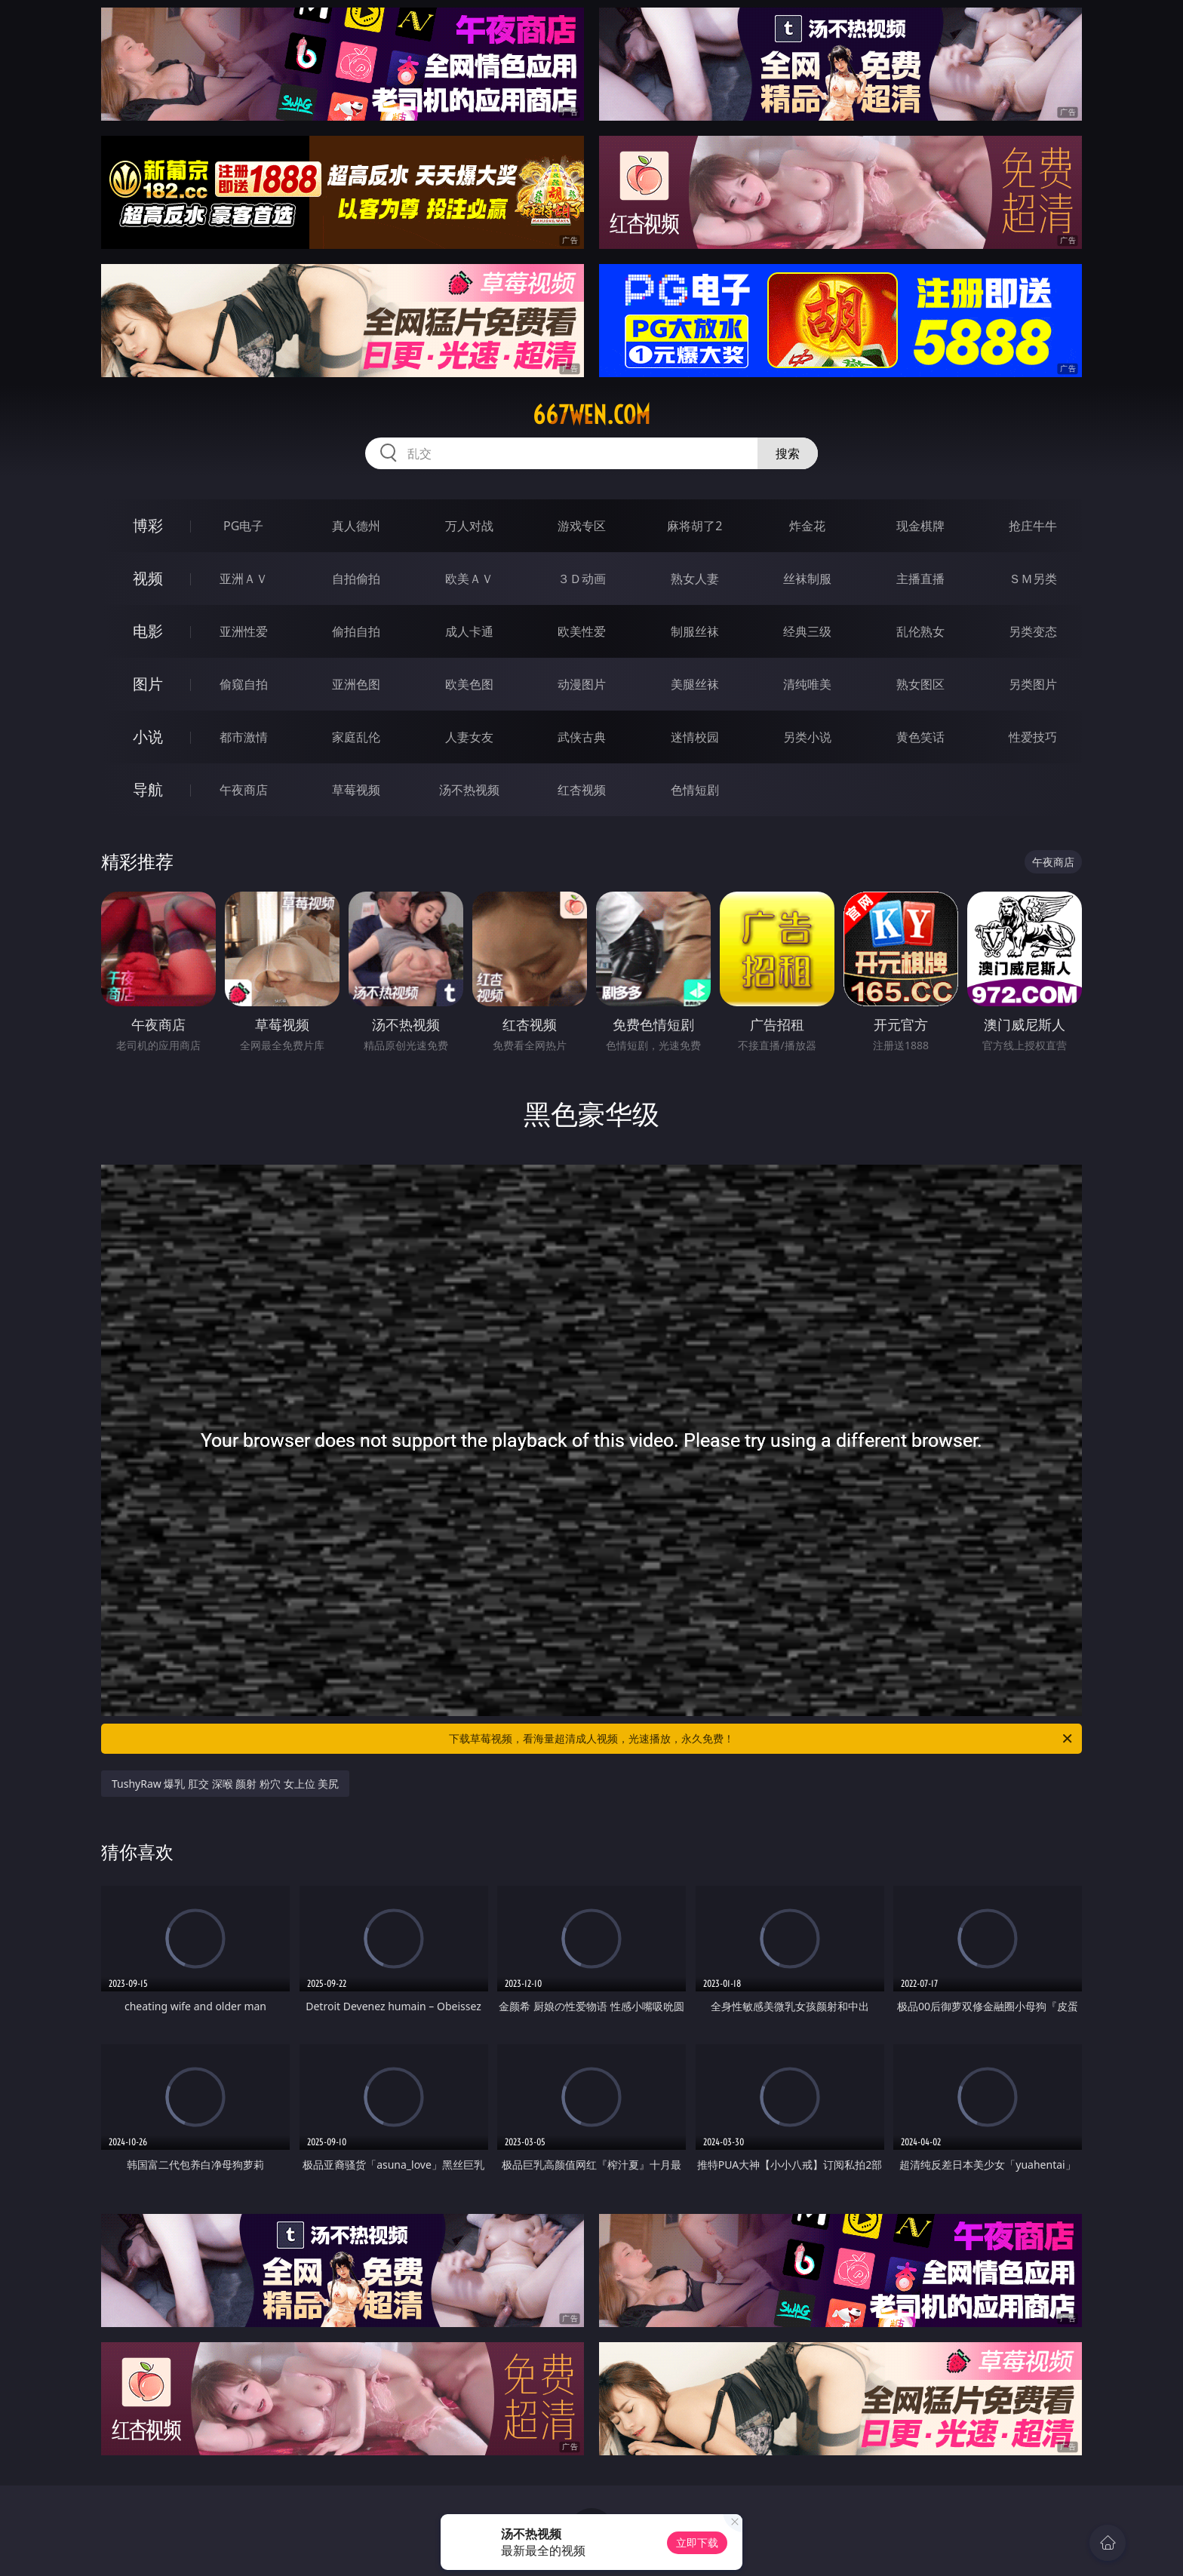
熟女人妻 (695, 578)
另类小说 (807, 737)
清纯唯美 (807, 684)
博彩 (148, 525)
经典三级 (807, 631)
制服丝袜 (695, 631)
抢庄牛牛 (1033, 525)
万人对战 (469, 525)
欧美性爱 (582, 631)
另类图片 (1033, 684)
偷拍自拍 (356, 631)
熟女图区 (920, 684)
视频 (148, 578)
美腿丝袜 (695, 684)
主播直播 (920, 578)
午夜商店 (244, 789)
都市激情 (244, 737)
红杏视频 (582, 789)
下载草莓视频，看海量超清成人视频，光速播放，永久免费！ (761, 1739)
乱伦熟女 (920, 631)
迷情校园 (695, 737)
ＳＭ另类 (1033, 578)
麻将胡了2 (694, 525)
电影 (148, 631)
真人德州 (356, 525)
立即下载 (697, 2542)
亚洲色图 (356, 684)
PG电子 (243, 525)
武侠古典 (582, 737)
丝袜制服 (807, 578)
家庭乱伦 (356, 737)
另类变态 (1033, 631)
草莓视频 (356, 789)
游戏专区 (582, 525)
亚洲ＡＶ (244, 578)
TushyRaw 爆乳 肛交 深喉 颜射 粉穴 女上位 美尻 (225, 1783)
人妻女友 (469, 737)
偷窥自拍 (244, 684)
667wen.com (591, 415)
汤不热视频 (469, 789)
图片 (148, 684)
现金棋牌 (920, 525)
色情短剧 (695, 789)
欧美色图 (469, 684)
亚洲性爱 (244, 631)
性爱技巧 (1033, 737)
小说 (148, 736)
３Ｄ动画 (582, 578)
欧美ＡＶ (469, 578)
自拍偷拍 (356, 578)
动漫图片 (582, 684)
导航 (148, 789)
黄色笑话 (920, 737)
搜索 (788, 453)
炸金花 (807, 525)
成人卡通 (469, 631)
